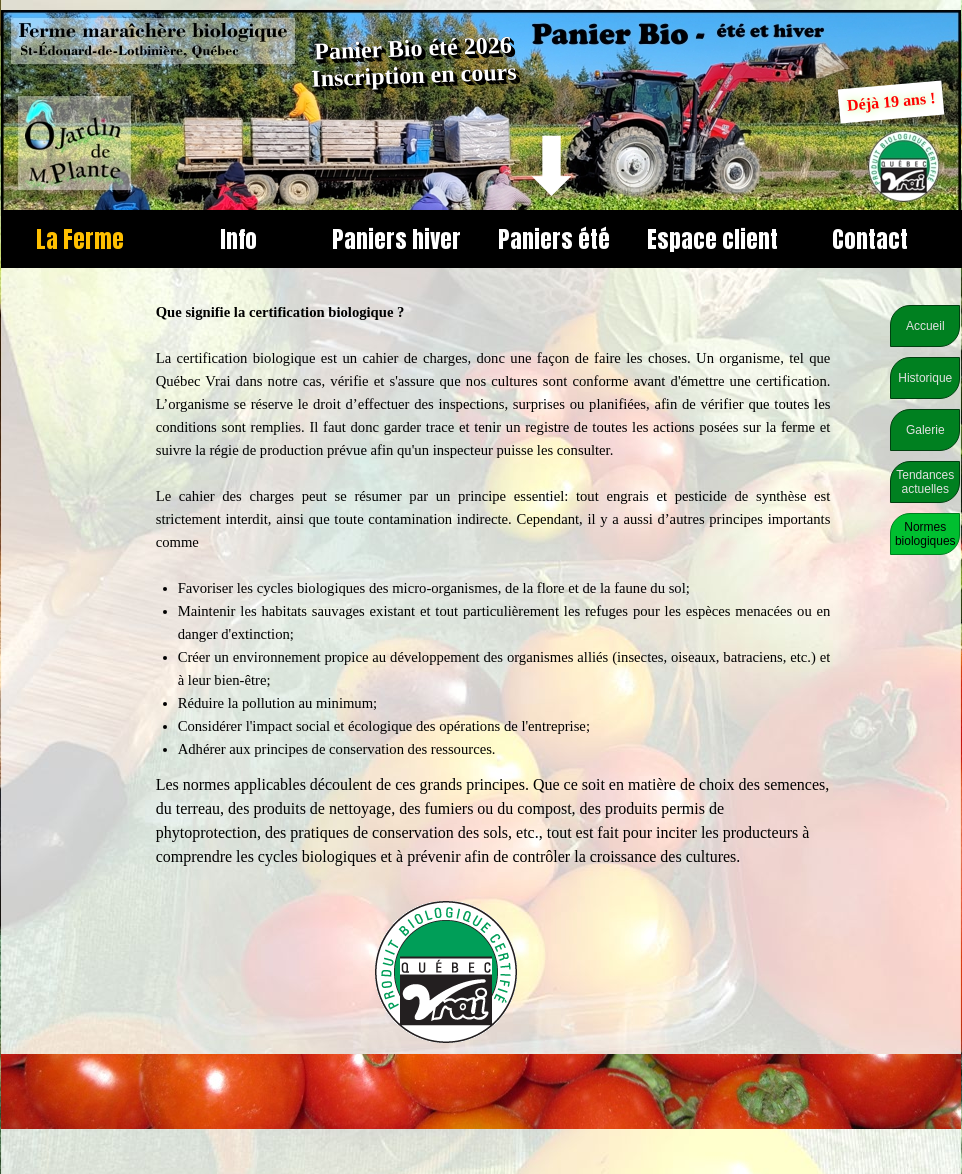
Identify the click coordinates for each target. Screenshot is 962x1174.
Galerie (925, 430)
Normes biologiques (925, 534)
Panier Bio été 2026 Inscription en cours (414, 62)
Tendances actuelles (925, 482)
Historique (925, 378)
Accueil (925, 326)
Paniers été (554, 239)
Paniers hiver (396, 239)
